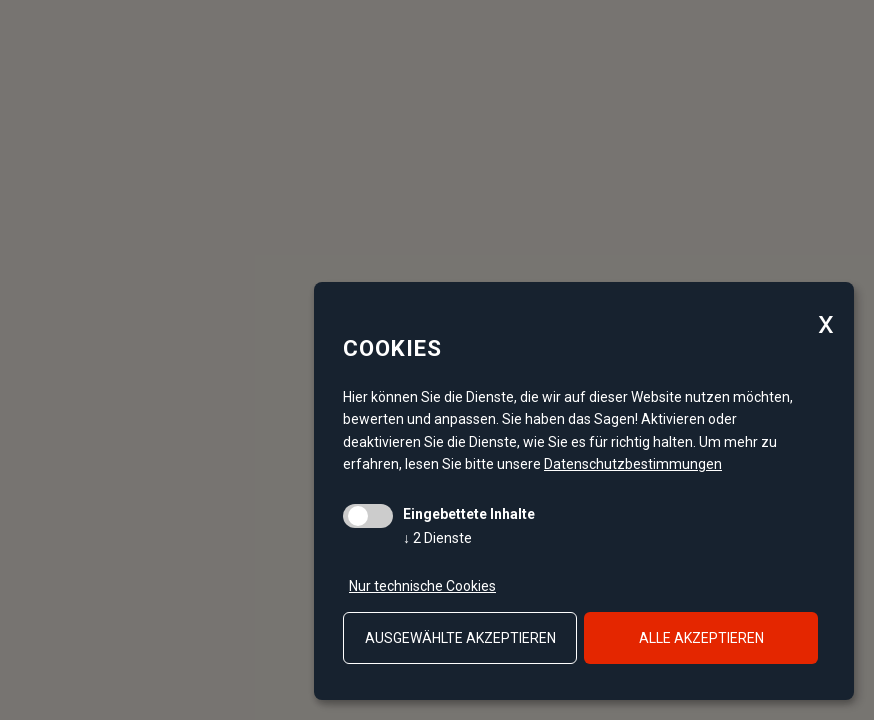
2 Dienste (437, 538)
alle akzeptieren (701, 638)
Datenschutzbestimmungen (633, 464)
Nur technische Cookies (422, 586)
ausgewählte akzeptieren (460, 638)
